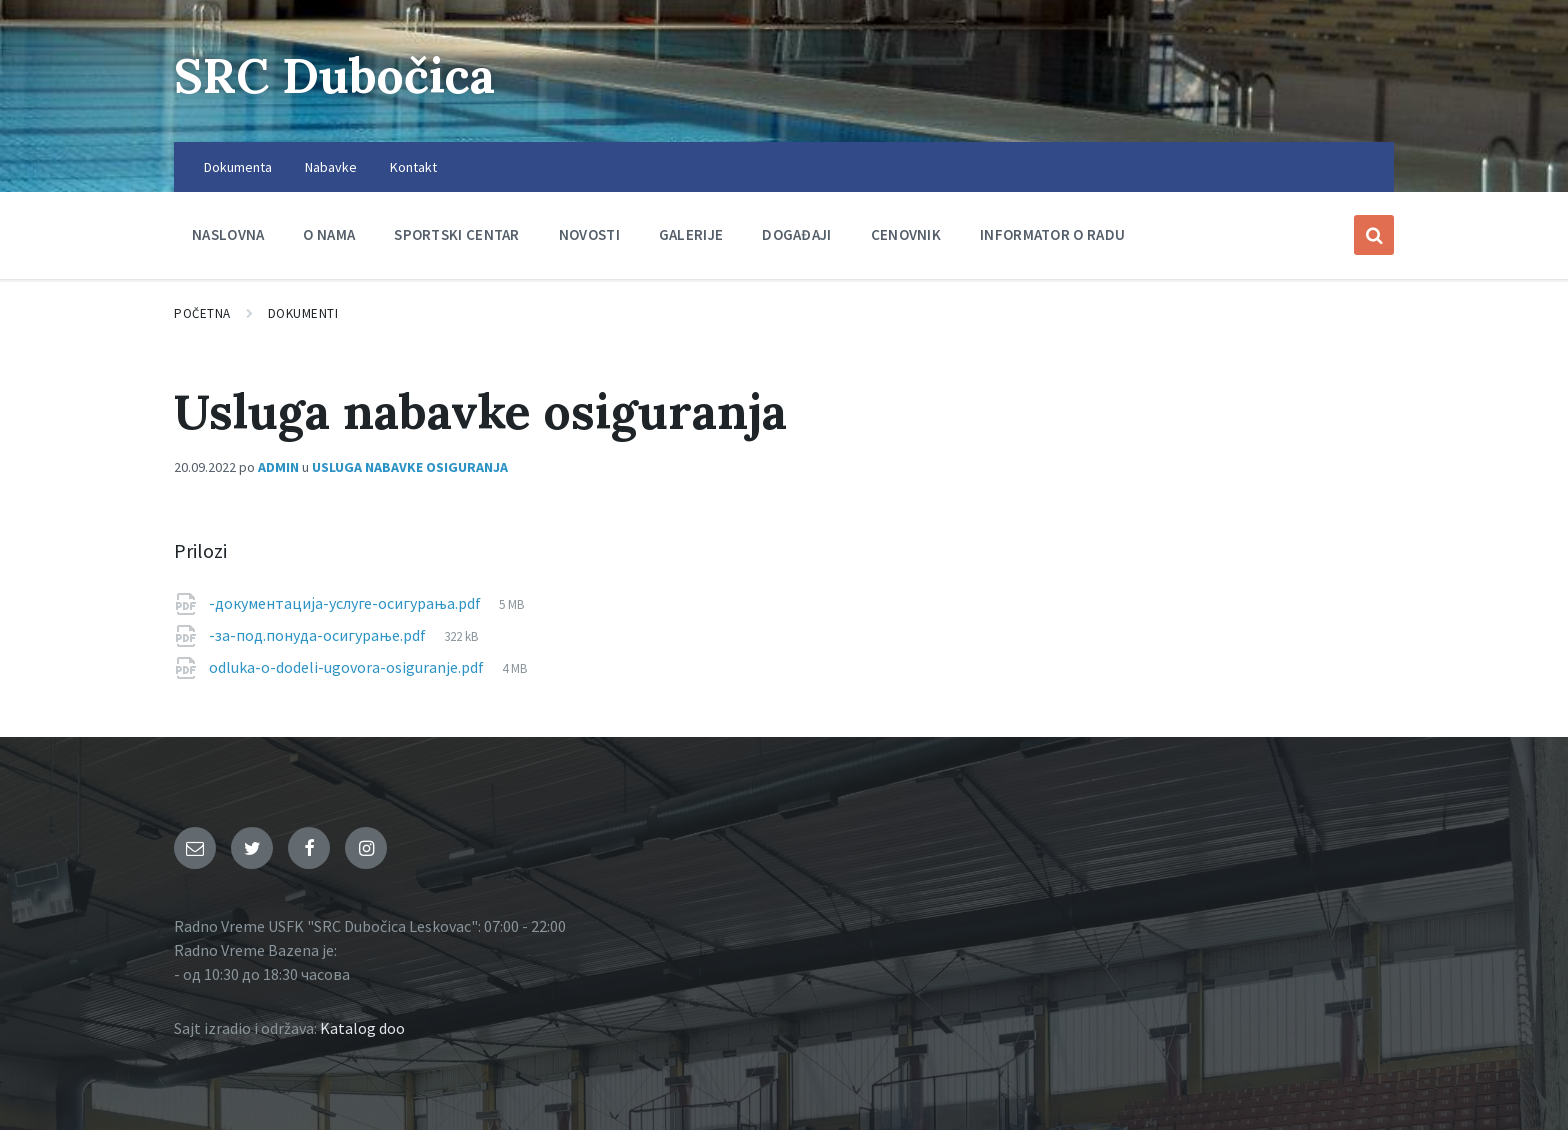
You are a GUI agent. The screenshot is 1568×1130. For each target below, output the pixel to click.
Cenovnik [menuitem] (906, 234)
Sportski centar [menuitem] (457, 234)
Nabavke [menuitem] (331, 167)
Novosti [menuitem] (589, 234)
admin (278, 467)
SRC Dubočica (334, 75)
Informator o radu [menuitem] (1052, 234)
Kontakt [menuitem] (413, 167)
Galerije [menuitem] (691, 234)
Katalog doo (362, 1028)
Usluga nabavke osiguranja (410, 467)
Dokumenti (303, 313)
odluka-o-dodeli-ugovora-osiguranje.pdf (348, 667)
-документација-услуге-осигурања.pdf (346, 603)
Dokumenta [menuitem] (238, 167)
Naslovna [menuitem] (228, 234)
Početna (202, 313)
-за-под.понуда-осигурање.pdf (319, 635)
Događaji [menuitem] (796, 234)
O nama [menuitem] (329, 234)
